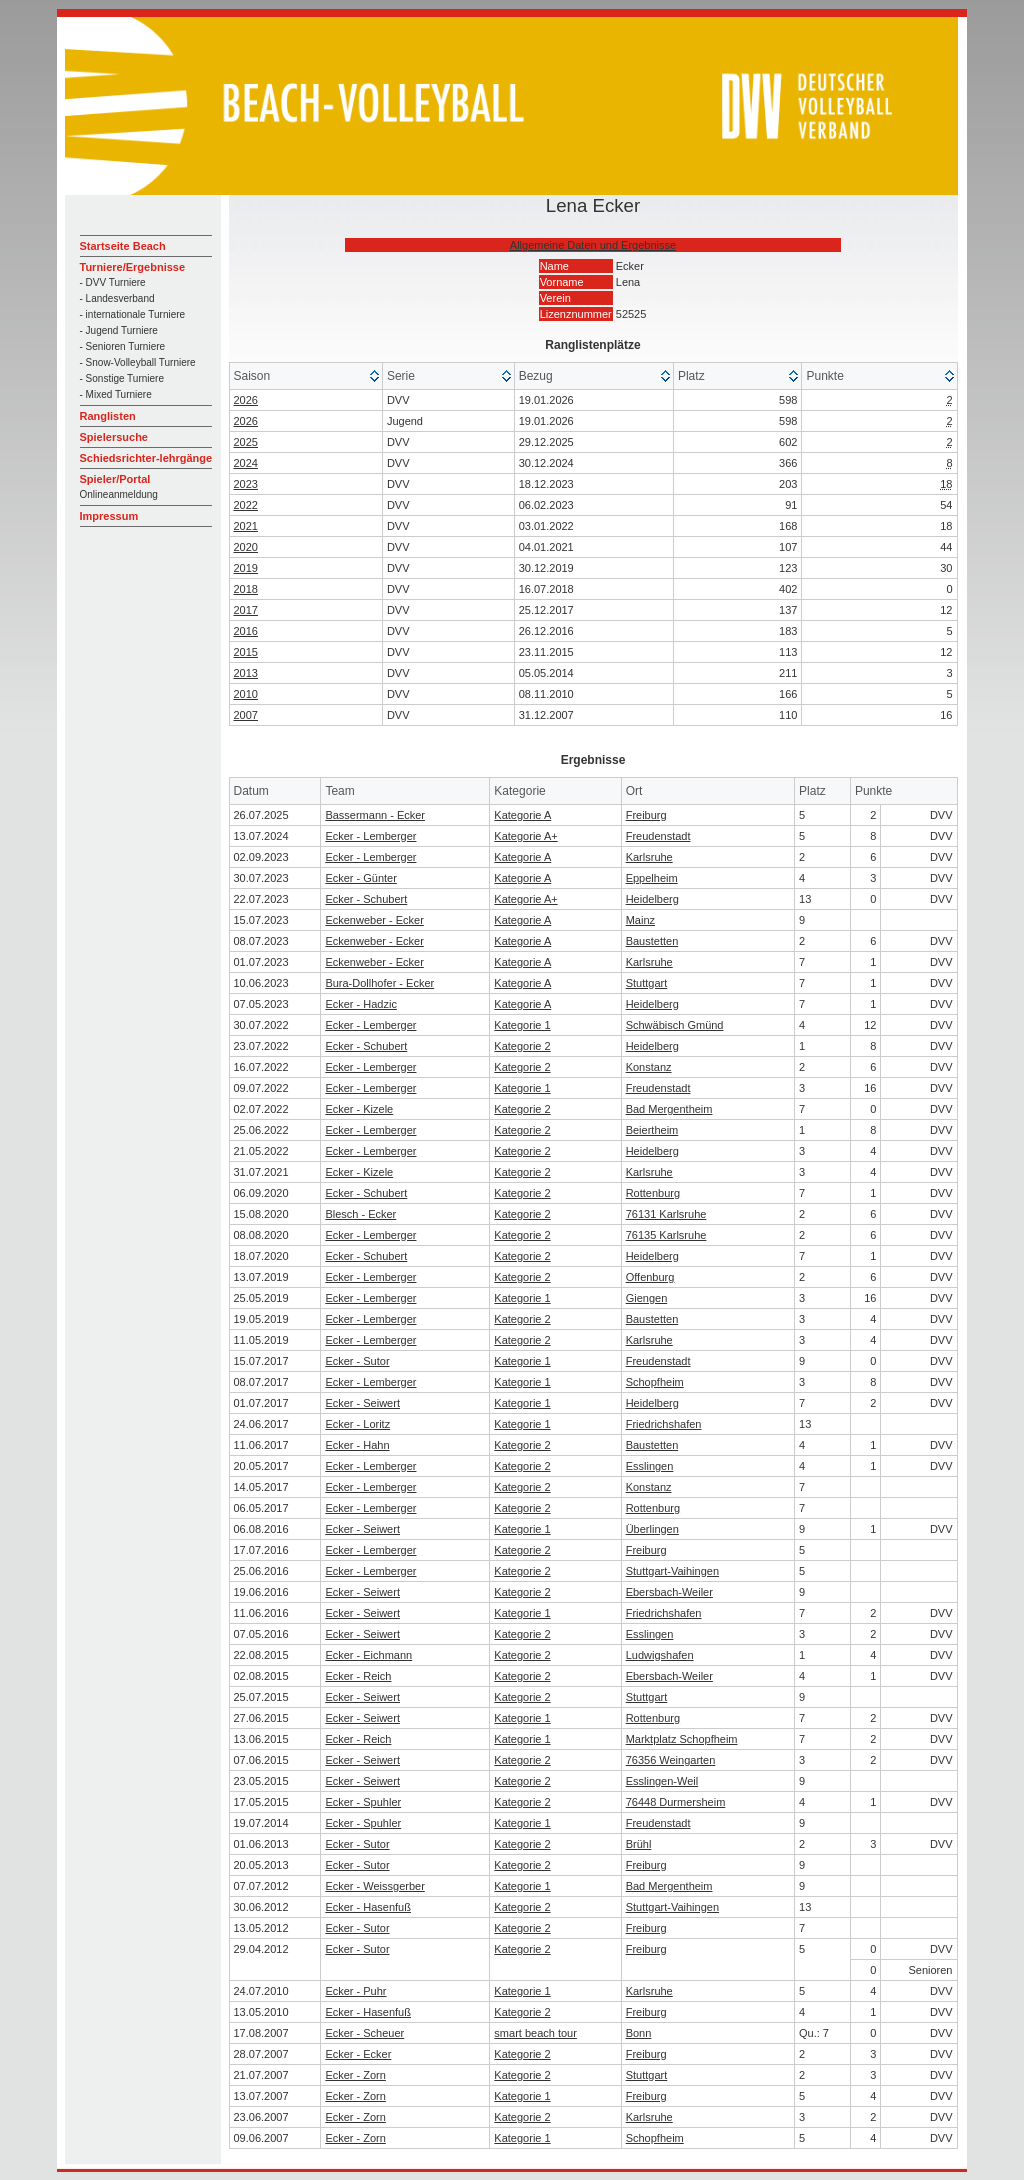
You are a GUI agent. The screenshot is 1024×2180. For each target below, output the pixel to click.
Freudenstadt (658, 836)
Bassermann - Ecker (375, 815)
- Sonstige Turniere (122, 378)
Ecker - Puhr (355, 1991)
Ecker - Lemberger (370, 836)
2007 (246, 715)
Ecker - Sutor (357, 1361)
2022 (246, 505)
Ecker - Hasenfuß (368, 1907)
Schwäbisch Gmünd (675, 1025)
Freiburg (646, 815)
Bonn (639, 2033)
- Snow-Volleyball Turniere (138, 362)
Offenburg (650, 1277)
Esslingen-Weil (662, 1781)
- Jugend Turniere (119, 330)
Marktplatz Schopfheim (682, 1739)
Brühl (639, 1844)
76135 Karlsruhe (666, 1235)
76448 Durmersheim (676, 1802)
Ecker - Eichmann (368, 1655)
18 (946, 484)
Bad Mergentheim (669, 1109)
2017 (246, 610)
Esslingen (650, 1466)
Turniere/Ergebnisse (133, 267)
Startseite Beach (123, 246)
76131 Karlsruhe (666, 1214)
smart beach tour (535, 2033)
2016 (246, 631)
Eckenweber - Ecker (374, 920)
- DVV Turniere (113, 282)
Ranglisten (108, 416)
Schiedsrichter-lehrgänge (146, 458)
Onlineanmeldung (119, 494)
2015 (246, 652)
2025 (246, 442)
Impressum (109, 516)
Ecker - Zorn (355, 2075)
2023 (246, 484)
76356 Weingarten (671, 1760)
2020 (246, 547)
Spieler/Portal (115, 479)
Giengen (647, 1298)
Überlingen (652, 1529)
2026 (246, 400)
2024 (246, 463)
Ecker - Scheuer (364, 2033)
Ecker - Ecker (358, 2054)
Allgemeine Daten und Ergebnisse (593, 245)
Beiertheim (652, 1130)
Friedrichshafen (664, 1424)
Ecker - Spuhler (363, 1802)
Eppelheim (652, 878)
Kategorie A (522, 815)
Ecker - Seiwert (362, 1403)
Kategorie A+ (525, 836)
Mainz (640, 920)
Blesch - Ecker (360, 1214)
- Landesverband (117, 298)
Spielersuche (114, 437)
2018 (246, 589)
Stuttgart (647, 983)
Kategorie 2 (522, 1046)
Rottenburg (653, 1193)
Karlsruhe (649, 857)
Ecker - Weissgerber (374, 1886)
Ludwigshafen (660, 1655)
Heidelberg (652, 899)
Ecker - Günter (361, 878)
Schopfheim (655, 1382)
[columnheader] (306, 376)
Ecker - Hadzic (361, 1004)
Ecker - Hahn (357, 1445)
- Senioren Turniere (123, 346)
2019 (246, 568)
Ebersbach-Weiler (669, 1592)
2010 (246, 694)
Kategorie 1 (522, 1025)
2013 (246, 673)
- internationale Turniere (133, 314)
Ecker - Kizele (359, 1109)
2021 (246, 526)
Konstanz (649, 1067)
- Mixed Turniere (116, 394)
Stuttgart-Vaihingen (672, 1571)
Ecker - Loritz (357, 1424)
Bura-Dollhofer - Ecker (379, 983)
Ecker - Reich (358, 1676)
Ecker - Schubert (366, 899)
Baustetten (652, 941)
